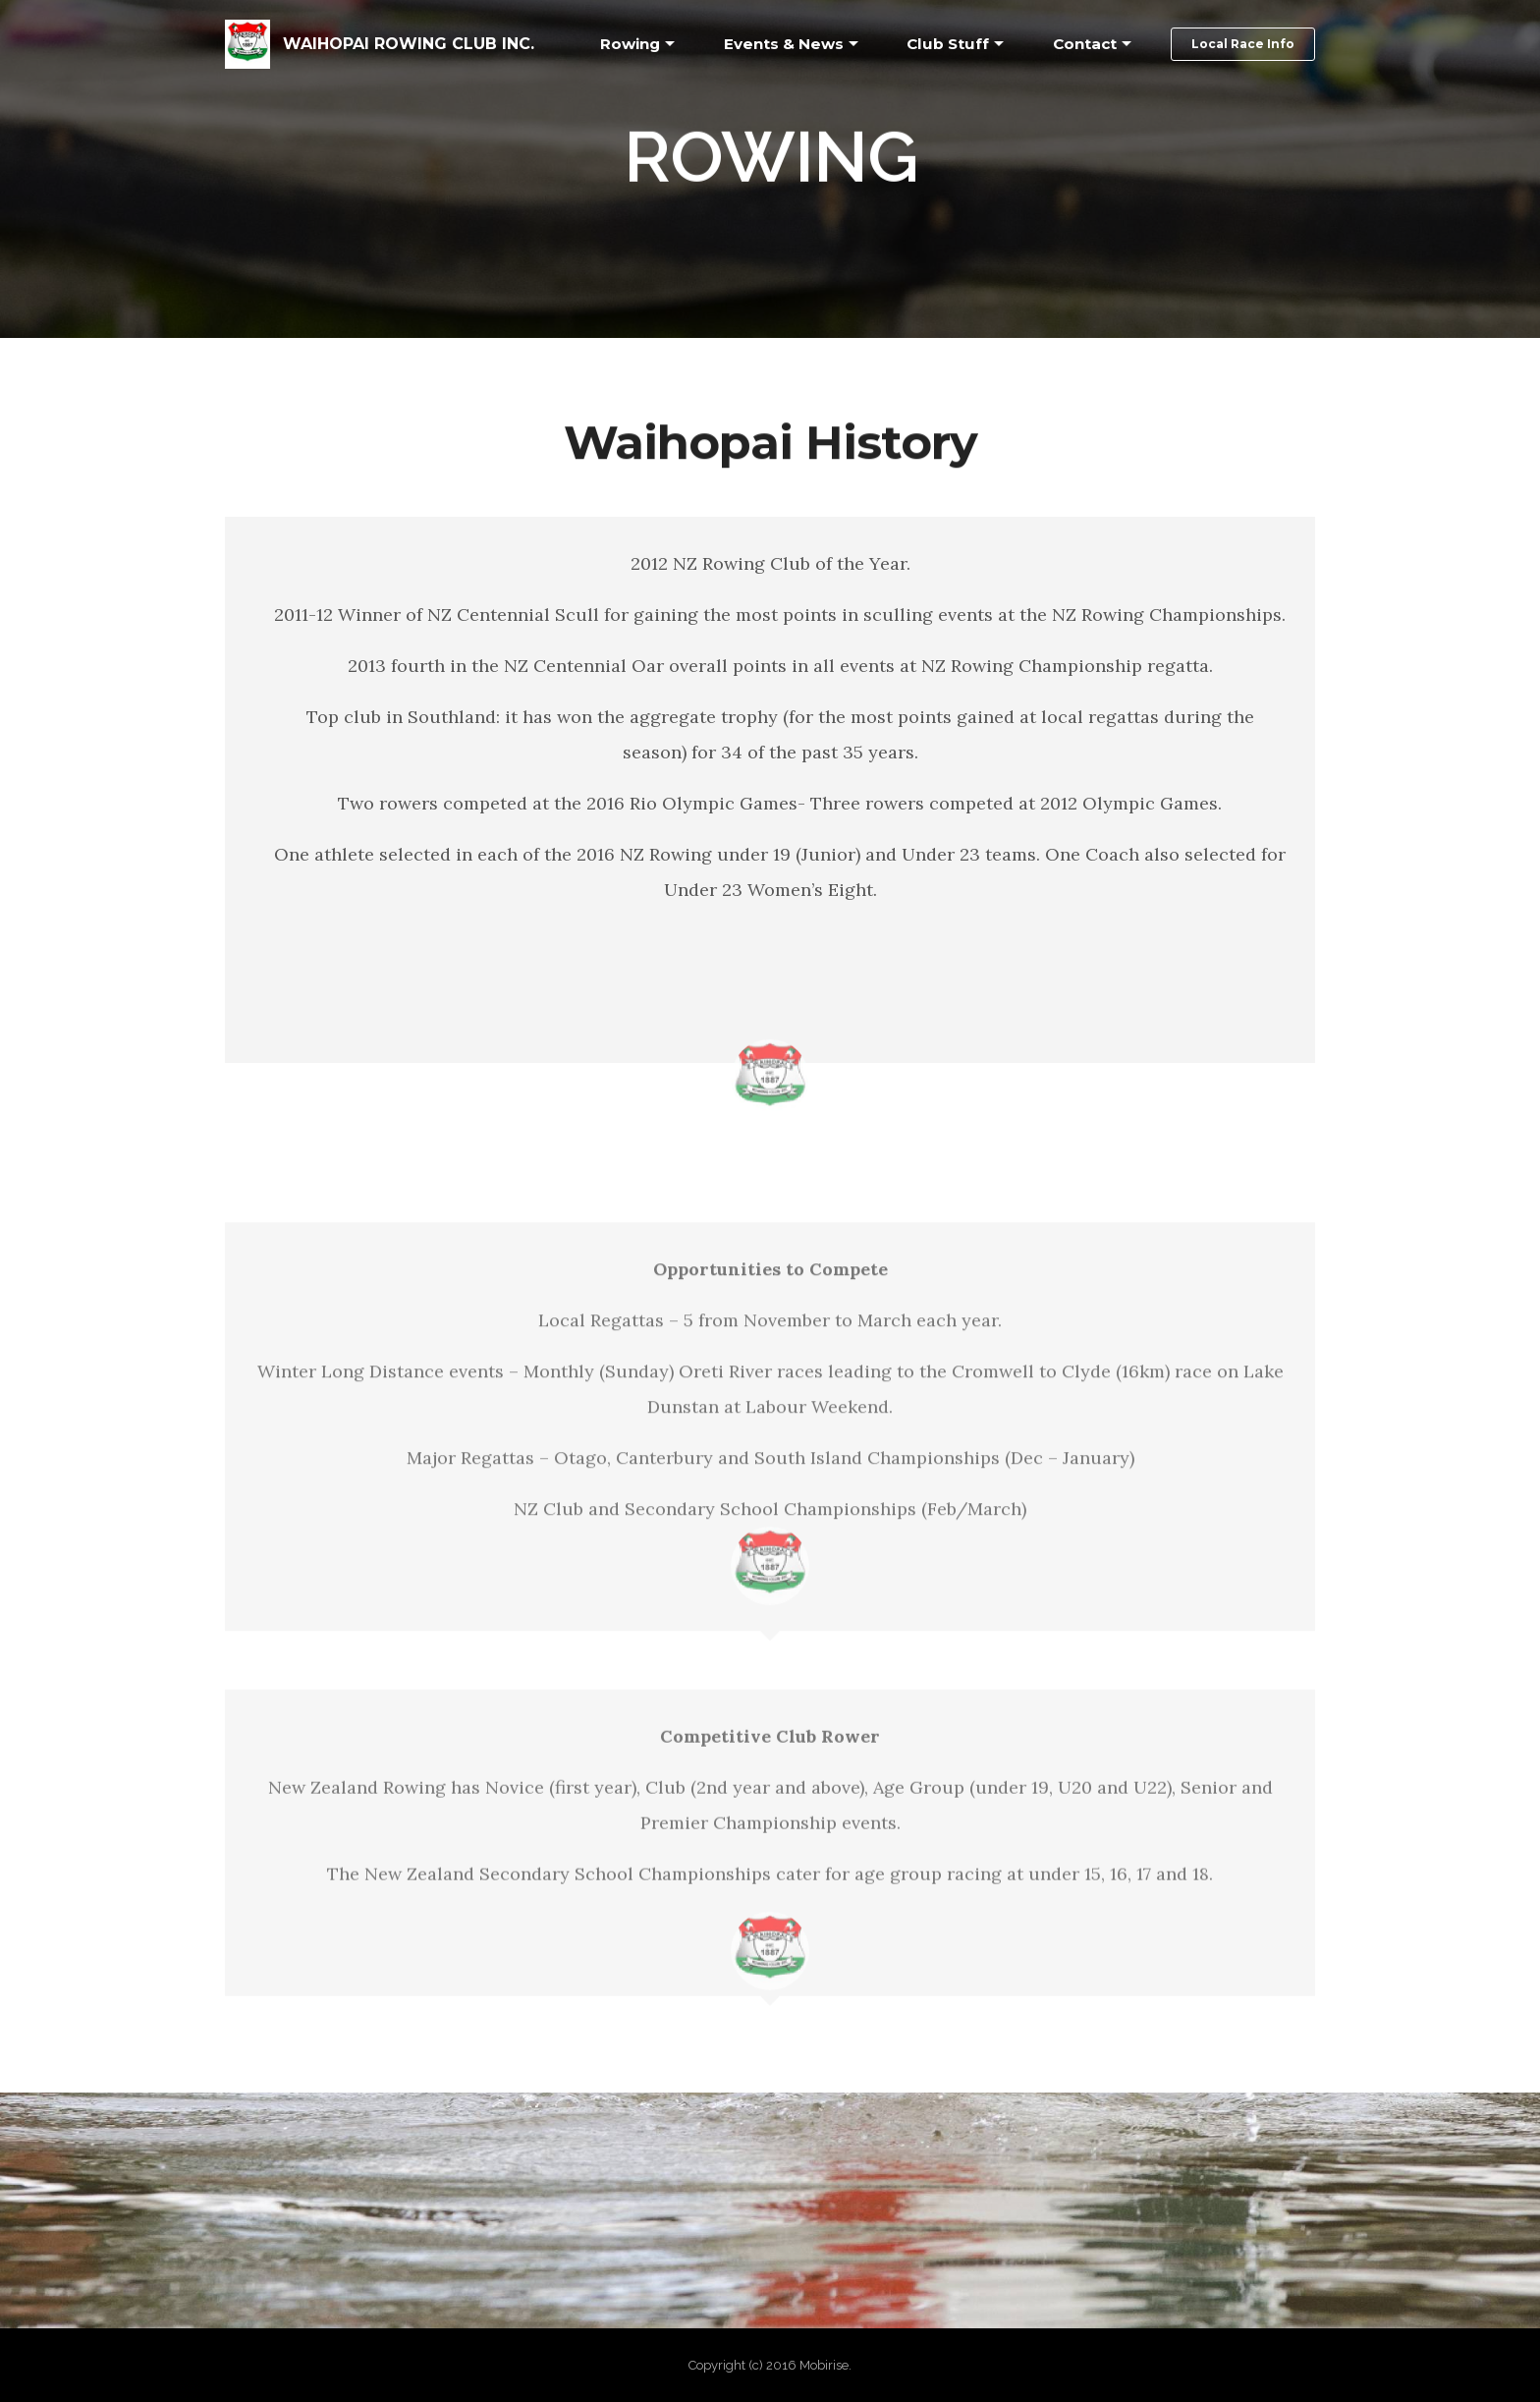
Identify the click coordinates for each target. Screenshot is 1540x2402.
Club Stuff (948, 43)
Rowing (630, 43)
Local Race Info (1242, 43)
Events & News (784, 43)
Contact (1085, 43)
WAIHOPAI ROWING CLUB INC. (408, 43)
